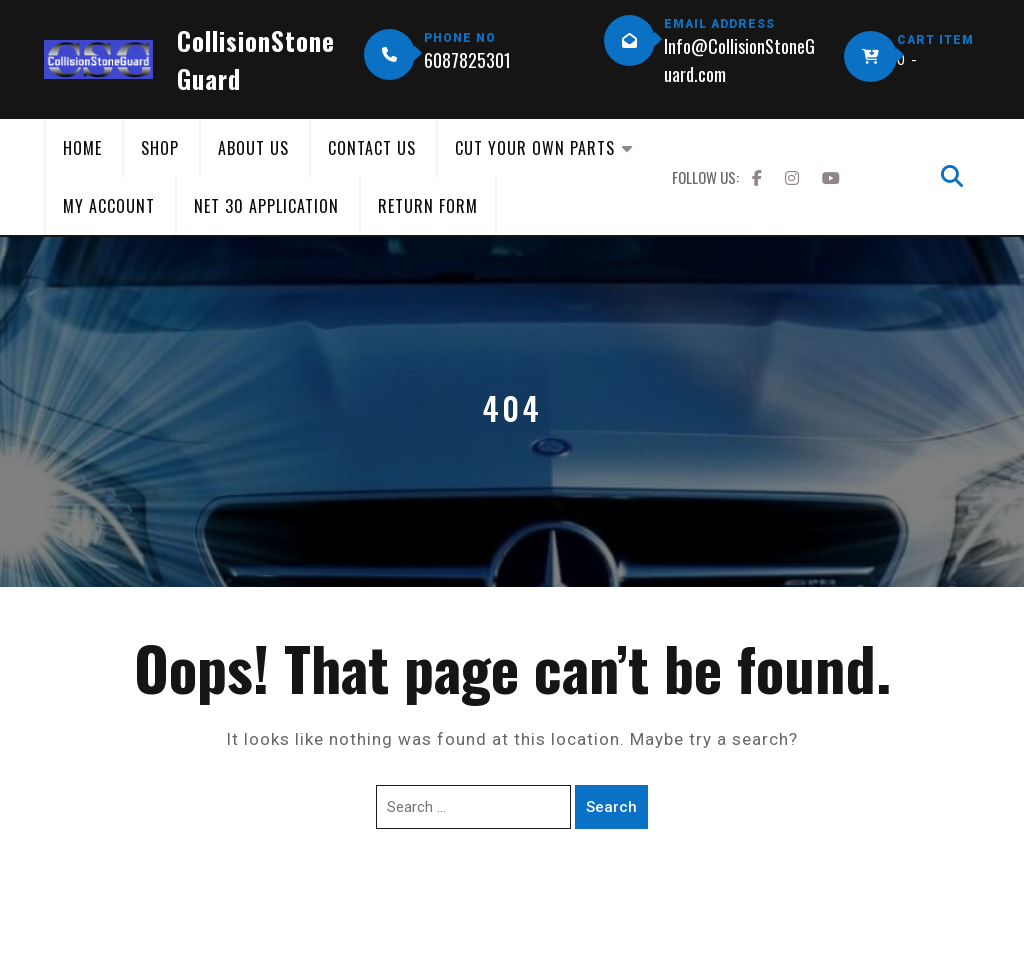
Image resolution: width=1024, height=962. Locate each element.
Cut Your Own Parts (535, 148)
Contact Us (372, 148)
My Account (109, 206)
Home (82, 148)
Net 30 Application (266, 206)
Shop (160, 148)
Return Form (428, 206)
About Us (253, 148)
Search (611, 807)
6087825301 (467, 60)
